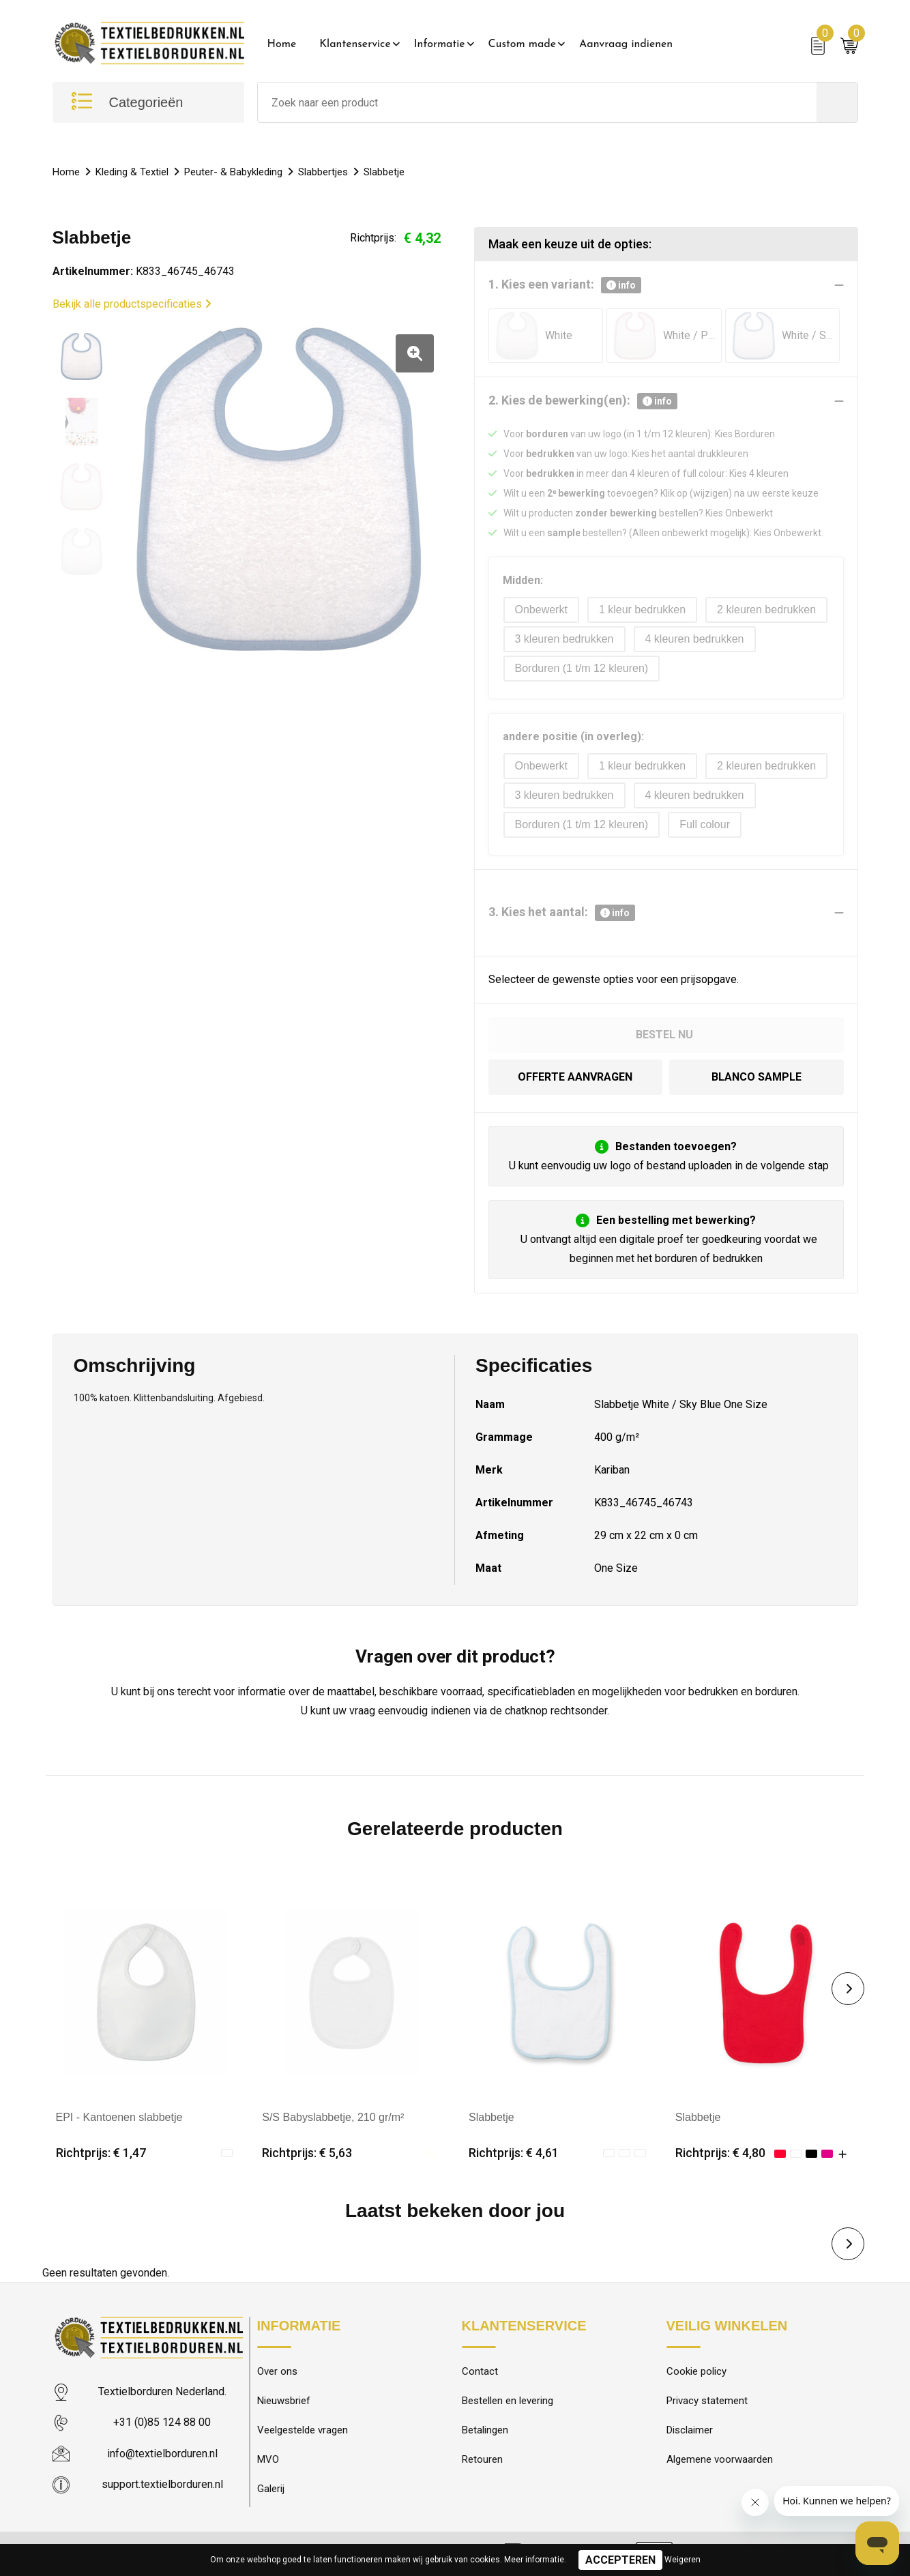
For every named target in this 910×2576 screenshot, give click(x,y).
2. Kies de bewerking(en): (582, 401)
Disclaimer (689, 2430)
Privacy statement (707, 2401)
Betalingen (485, 2430)
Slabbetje (491, 2117)
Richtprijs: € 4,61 (514, 2153)
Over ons (277, 2371)
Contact (480, 2371)
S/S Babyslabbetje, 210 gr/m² (333, 2117)
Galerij (270, 2489)
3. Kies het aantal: (561, 913)
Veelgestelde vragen (302, 2430)
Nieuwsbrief (283, 2401)
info (621, 285)
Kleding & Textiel (132, 172)
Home (282, 44)
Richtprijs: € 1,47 (101, 2153)
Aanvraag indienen (626, 44)
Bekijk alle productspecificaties (132, 303)
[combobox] (537, 102)
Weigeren (682, 2559)
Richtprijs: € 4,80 (720, 2153)
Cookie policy (696, 2371)
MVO (268, 2459)
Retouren (482, 2459)
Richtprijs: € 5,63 (307, 2153)
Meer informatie (534, 2559)
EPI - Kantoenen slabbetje (119, 2117)
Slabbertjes (323, 172)
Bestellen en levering (507, 2401)
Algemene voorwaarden (719, 2459)
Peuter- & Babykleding (233, 172)
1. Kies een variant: (564, 285)
